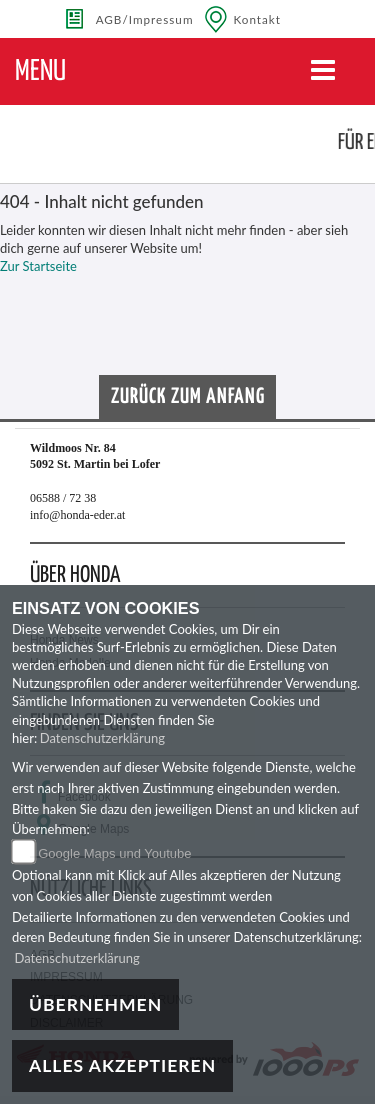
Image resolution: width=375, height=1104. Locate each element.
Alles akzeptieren (122, 1065)
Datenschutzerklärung (102, 738)
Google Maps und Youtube (114, 853)
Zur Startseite (38, 266)
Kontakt (258, 19)
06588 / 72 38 (63, 498)
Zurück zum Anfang (188, 397)
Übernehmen (95, 1004)
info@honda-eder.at (77, 515)
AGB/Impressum (145, 19)
